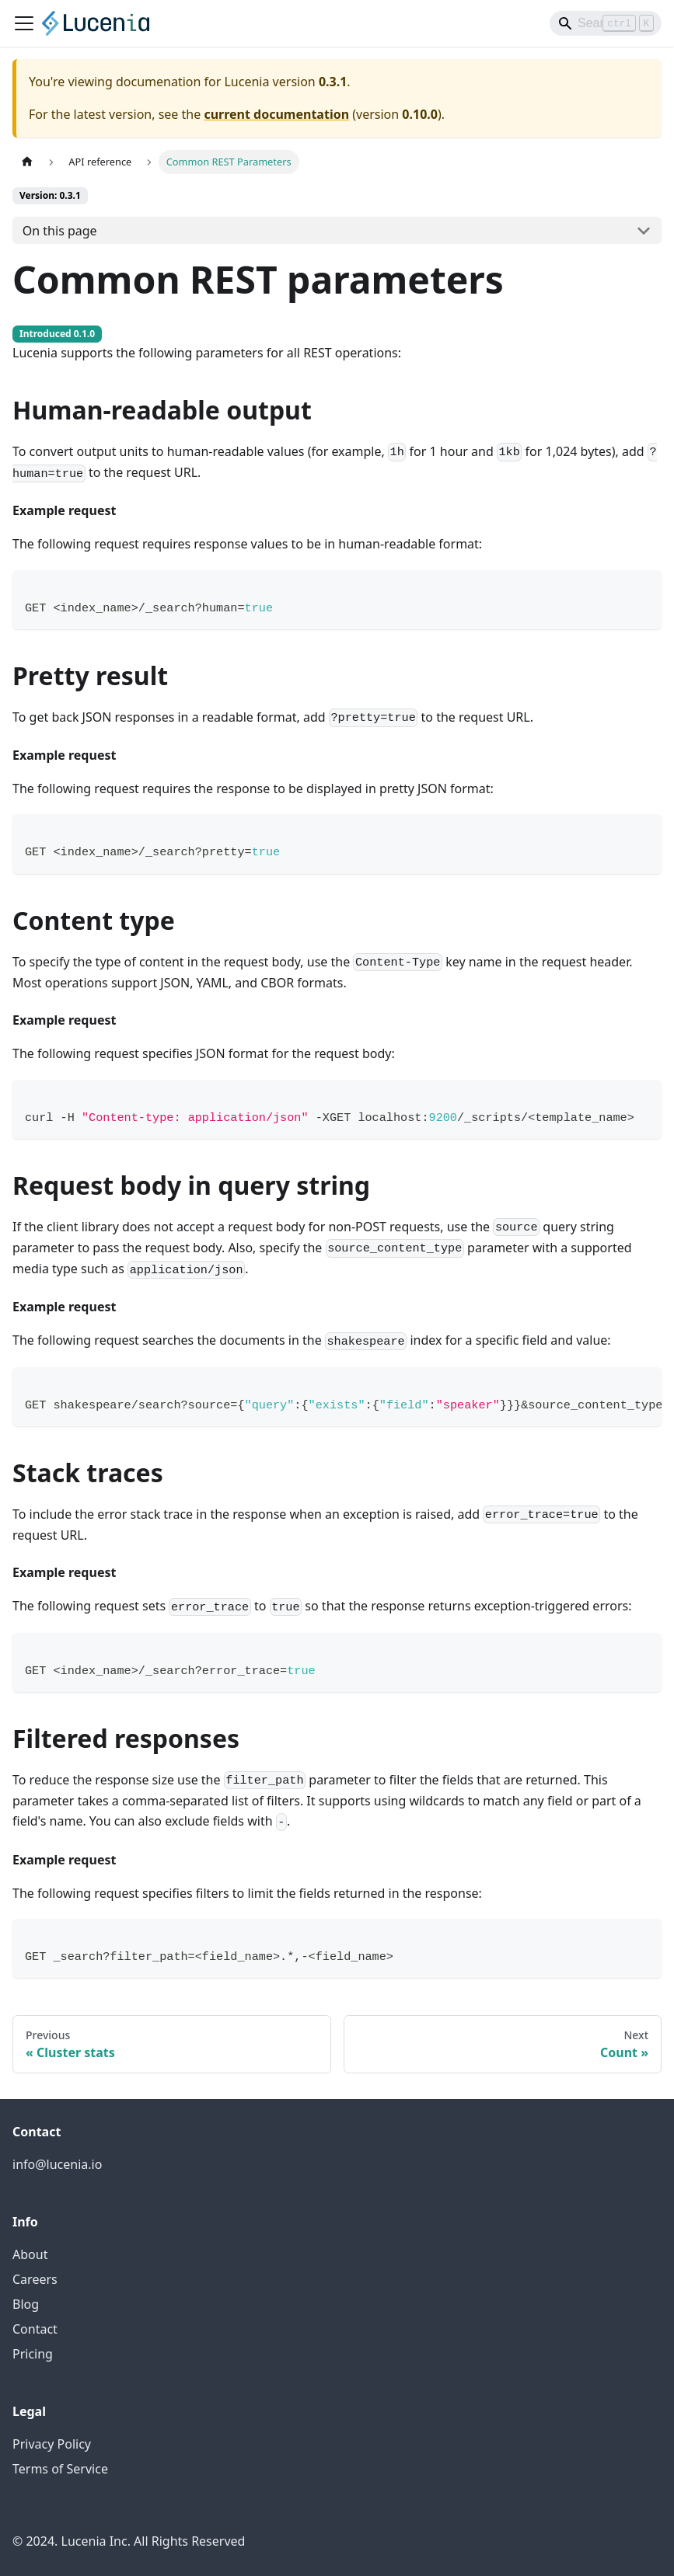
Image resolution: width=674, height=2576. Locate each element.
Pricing (32, 2353)
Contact (35, 2329)
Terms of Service (60, 2468)
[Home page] (27, 162)
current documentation (276, 114)
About (29, 2254)
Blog (25, 2304)
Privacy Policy (51, 2443)
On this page (60, 230)
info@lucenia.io (57, 2164)
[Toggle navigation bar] (24, 23)
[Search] (606, 23)
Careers (35, 2279)
